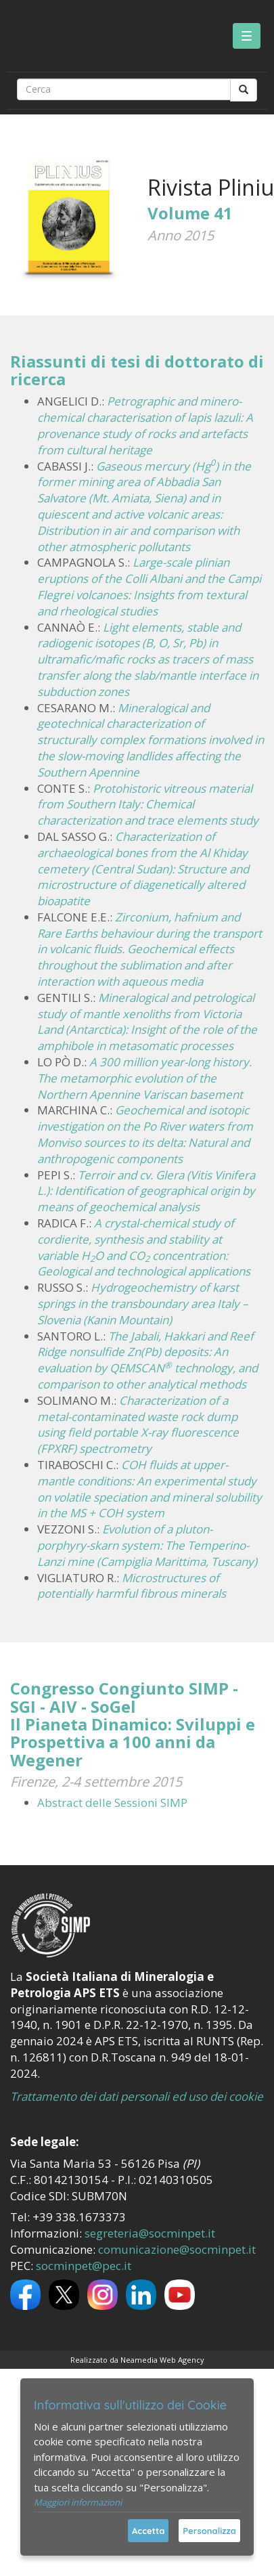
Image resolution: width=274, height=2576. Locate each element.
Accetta (148, 2530)
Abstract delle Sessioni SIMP (112, 1802)
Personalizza (209, 2530)
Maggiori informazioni (78, 2502)
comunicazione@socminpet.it (177, 2249)
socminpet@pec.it (83, 2265)
